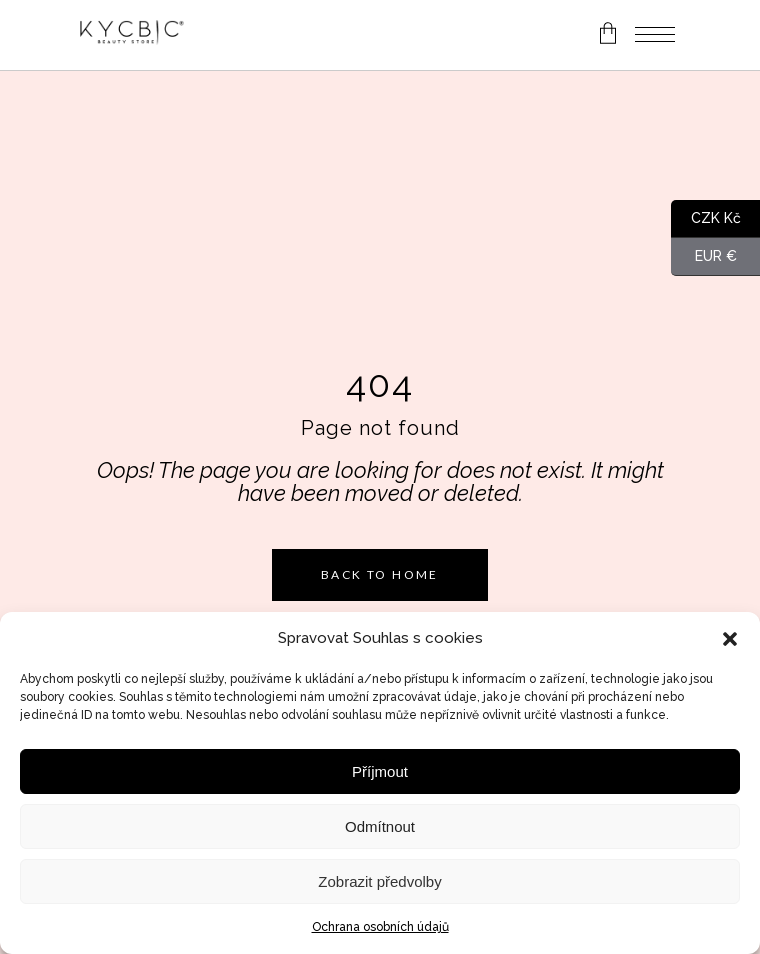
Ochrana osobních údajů (380, 927)
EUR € (704, 257)
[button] (730, 639)
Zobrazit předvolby (379, 881)
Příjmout (380, 771)
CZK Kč (706, 219)
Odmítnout (380, 826)
